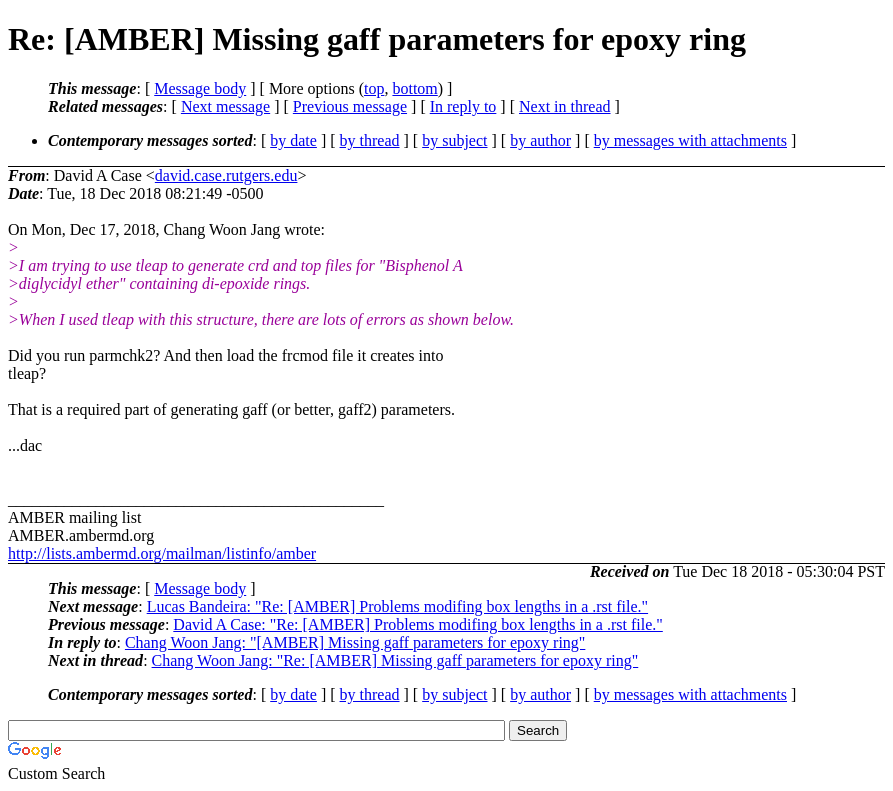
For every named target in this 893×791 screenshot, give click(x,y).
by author (540, 140)
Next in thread (565, 106)
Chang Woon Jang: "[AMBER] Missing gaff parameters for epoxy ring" (355, 642)
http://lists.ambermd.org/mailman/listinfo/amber (162, 553)
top (374, 88)
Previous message (350, 106)
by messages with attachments (690, 140)
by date (293, 140)
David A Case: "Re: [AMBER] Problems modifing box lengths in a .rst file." (417, 624)
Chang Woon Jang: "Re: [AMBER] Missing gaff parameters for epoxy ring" (395, 660)
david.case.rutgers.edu (226, 175)
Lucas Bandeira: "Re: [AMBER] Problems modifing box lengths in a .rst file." (397, 606)
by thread (370, 140)
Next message (225, 106)
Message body (200, 88)
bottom (414, 88)
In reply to (463, 106)
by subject (454, 140)
